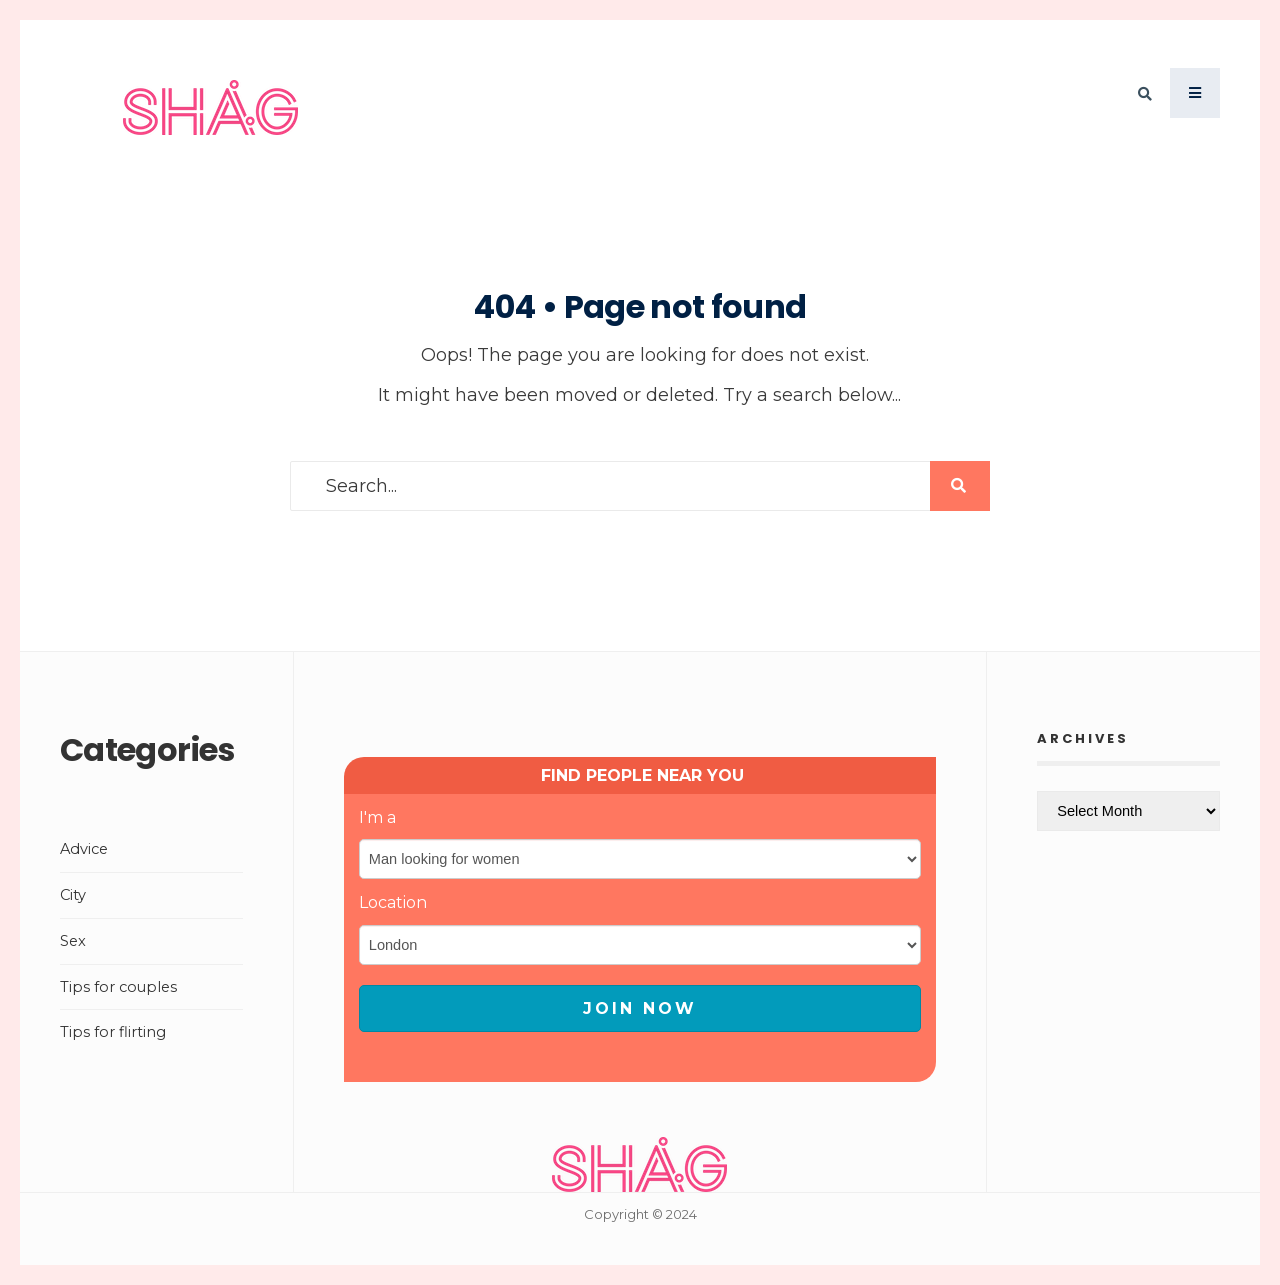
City (73, 895)
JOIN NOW (640, 1008)
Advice (84, 849)
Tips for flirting (113, 1032)
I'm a (377, 817)
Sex (73, 941)
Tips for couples (118, 987)
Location (393, 902)
